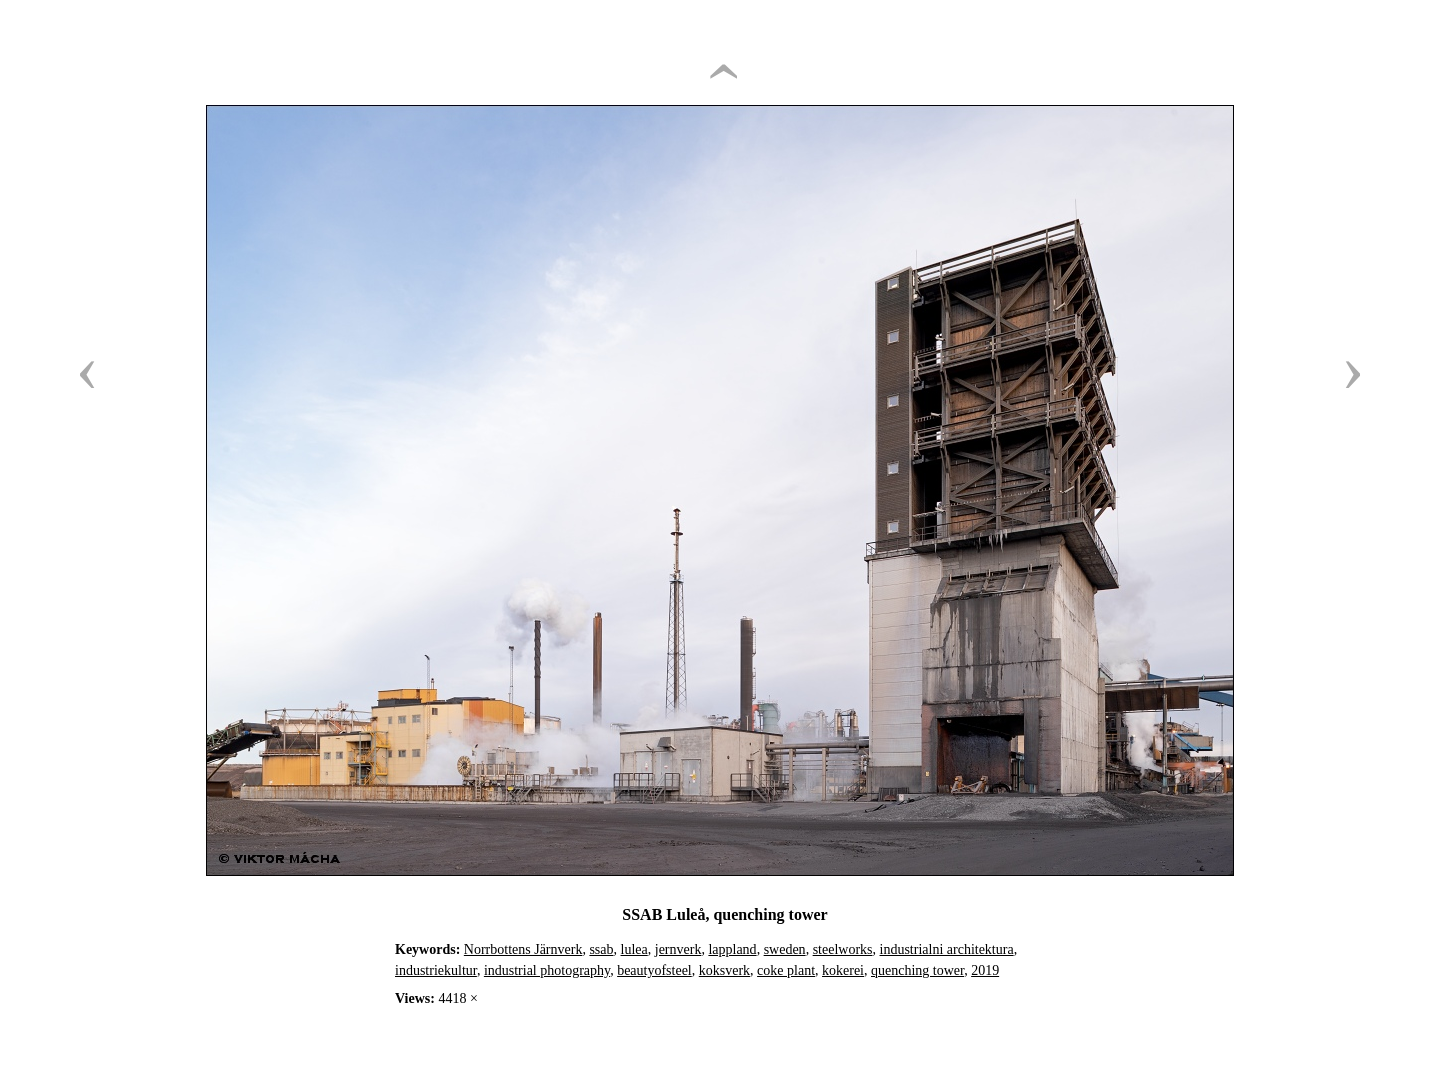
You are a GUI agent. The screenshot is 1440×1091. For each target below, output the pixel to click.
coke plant (786, 970)
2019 (985, 970)
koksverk (724, 970)
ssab (601, 949)
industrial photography (547, 970)
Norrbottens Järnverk (523, 949)
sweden (785, 949)
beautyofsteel (654, 970)
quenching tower (917, 970)
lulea (634, 949)
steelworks (843, 949)
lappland (732, 949)
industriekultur (436, 970)
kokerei (843, 970)
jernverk (678, 949)
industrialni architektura (947, 949)
